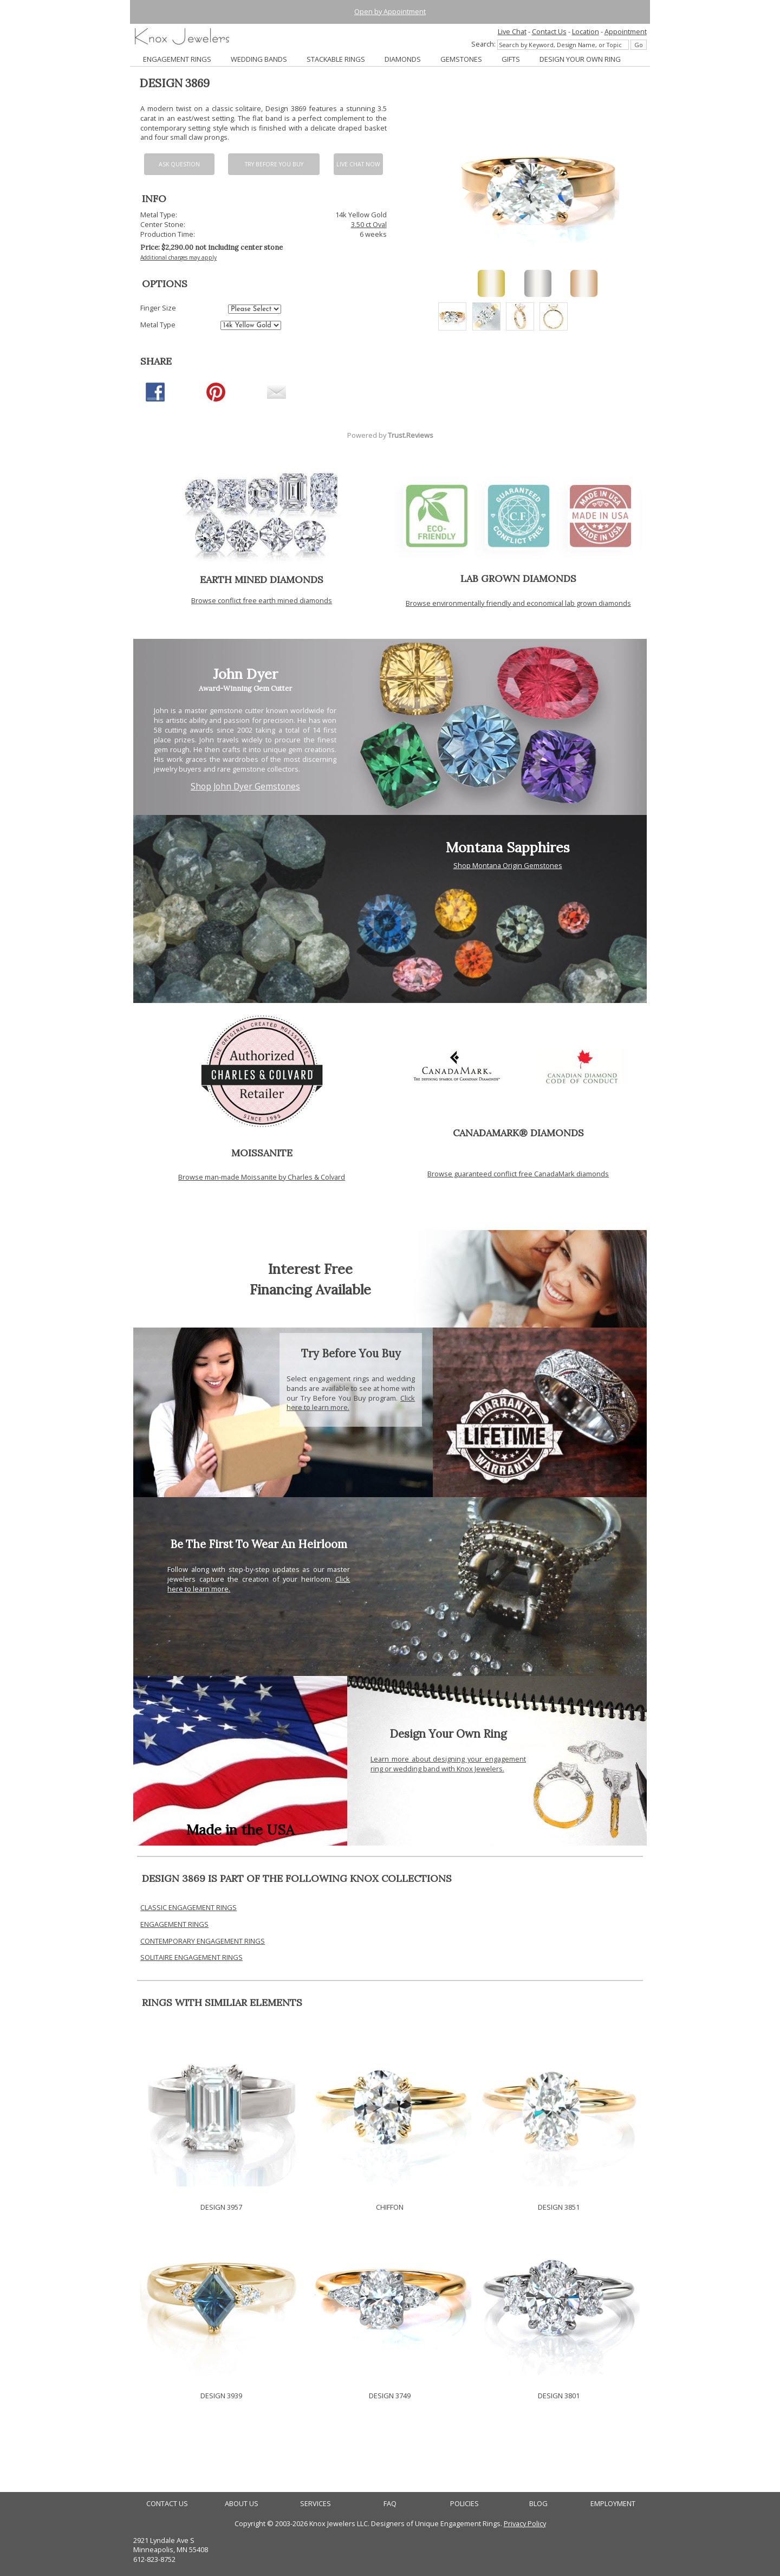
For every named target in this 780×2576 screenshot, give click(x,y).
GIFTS (511, 59)
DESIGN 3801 (559, 2395)
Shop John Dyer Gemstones (245, 786)
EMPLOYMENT (612, 2503)
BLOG (538, 2503)
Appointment (625, 31)
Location (585, 31)
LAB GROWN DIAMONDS (518, 578)
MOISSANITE (261, 1153)
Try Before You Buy (274, 164)
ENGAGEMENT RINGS (177, 59)
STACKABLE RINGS (336, 59)
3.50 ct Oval (369, 224)
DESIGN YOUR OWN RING (580, 59)
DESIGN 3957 (221, 2207)
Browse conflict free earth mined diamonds (261, 600)
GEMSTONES (461, 59)
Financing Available (310, 1289)
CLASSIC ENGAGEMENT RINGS (188, 1907)
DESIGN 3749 (390, 2395)
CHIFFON (390, 2207)
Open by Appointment (390, 11)
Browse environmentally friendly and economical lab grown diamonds (518, 603)
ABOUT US (241, 2503)
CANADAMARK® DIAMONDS (518, 1133)
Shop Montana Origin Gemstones (507, 865)
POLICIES (464, 2503)
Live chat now (358, 164)
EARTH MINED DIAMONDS (261, 579)
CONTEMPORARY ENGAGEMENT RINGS (202, 1941)
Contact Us (549, 31)
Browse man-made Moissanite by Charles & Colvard (261, 1177)
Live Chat (512, 31)
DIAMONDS (403, 59)
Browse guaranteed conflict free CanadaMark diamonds (518, 1174)
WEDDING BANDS (259, 59)
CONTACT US (167, 2503)
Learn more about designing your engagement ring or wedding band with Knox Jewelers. (448, 1764)
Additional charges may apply (178, 257)
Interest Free (310, 1269)
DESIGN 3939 (221, 2395)
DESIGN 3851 (559, 2207)
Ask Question (179, 164)
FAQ (390, 2503)
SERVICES (315, 2503)
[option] (452, 316)
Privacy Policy (525, 2523)
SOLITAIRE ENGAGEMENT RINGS (191, 1957)
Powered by (390, 435)
